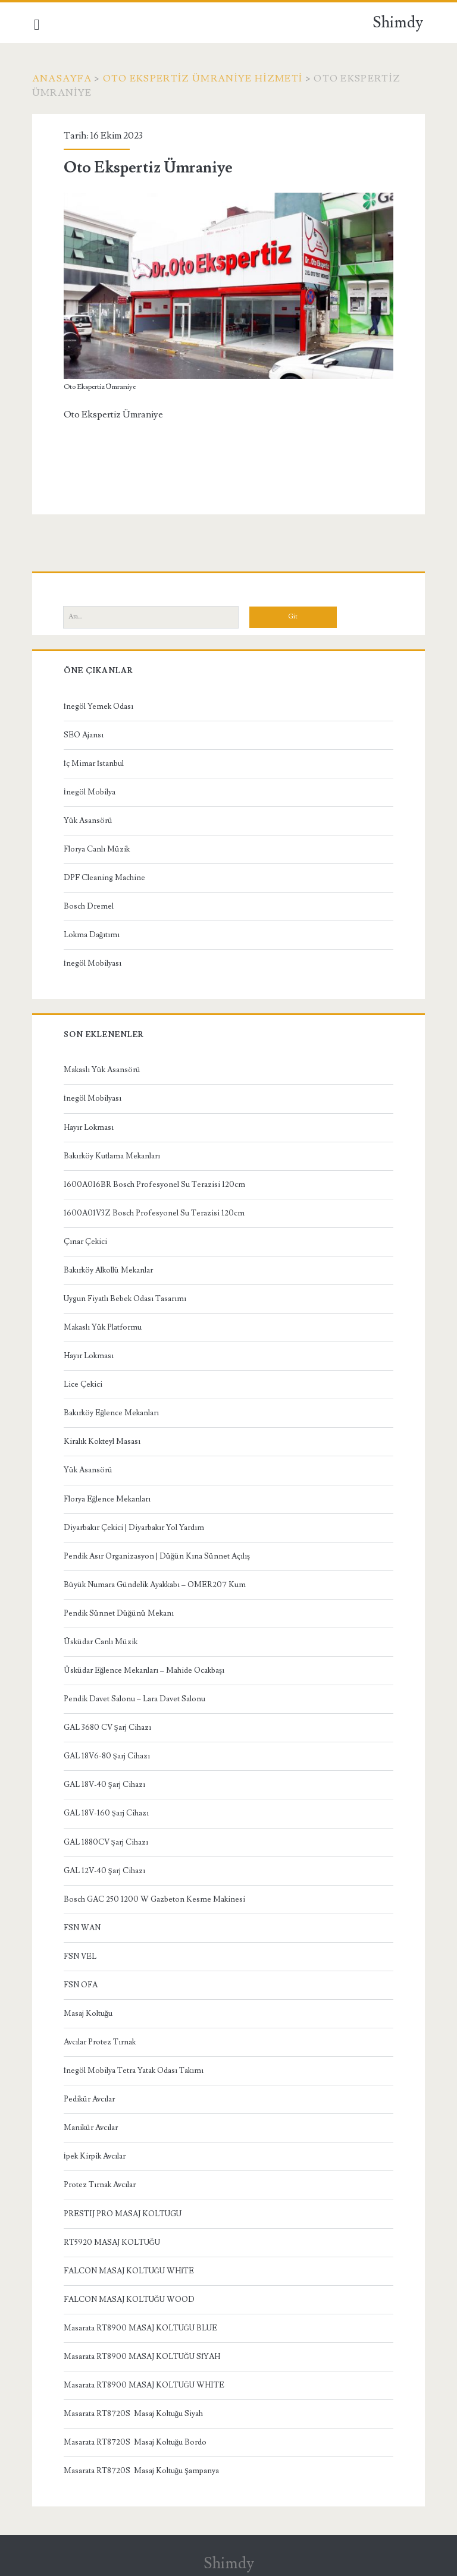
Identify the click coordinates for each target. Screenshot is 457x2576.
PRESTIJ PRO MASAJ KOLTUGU (124, 2211)
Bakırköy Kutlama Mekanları (113, 1154)
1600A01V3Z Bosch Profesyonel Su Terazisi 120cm (155, 1211)
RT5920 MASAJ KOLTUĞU (113, 2240)
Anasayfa (63, 78)
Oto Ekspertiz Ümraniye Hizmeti (205, 78)
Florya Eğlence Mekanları (108, 1497)
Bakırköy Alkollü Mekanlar (109, 1268)
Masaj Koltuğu (89, 2011)
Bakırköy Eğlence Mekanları (113, 1411)
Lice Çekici (84, 1382)
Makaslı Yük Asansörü (103, 1068)
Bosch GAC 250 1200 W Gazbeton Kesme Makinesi (155, 1897)
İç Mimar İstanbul (95, 761)
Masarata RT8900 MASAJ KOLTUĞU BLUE (141, 2326)
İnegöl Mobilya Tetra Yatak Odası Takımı (135, 2069)
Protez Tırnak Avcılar (101, 2183)
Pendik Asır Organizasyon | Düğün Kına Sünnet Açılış (158, 1554)
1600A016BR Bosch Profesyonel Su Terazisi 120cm (155, 1183)
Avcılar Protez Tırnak (101, 2040)
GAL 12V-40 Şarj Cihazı (105, 1869)
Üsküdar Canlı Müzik (102, 1640)
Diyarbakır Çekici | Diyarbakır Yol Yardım (135, 1526)
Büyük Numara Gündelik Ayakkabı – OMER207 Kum (156, 1583)
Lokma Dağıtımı (93, 933)
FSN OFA (82, 1983)
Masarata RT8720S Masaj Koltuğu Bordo (136, 2440)
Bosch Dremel (90, 904)
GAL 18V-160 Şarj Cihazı (107, 1811)
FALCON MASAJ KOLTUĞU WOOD (130, 2297)
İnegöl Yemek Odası (99, 704)
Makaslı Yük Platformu (104, 1325)
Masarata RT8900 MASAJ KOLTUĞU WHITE (145, 2383)
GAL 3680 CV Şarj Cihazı (108, 1725)
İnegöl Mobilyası (94, 961)
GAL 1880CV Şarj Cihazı (107, 1840)
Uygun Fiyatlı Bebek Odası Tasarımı (126, 1297)
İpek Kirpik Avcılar (96, 2154)
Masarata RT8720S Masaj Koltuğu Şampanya (143, 2469)
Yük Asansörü (89, 819)
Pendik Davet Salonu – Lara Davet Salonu (135, 1697)
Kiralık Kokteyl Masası (103, 1439)
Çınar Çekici (86, 1240)
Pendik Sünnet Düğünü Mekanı (120, 1611)
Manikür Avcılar (92, 2126)
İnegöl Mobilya (91, 790)
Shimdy (398, 22)
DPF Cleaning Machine (105, 876)
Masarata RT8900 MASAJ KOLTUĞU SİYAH (143, 2355)
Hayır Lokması (90, 1125)
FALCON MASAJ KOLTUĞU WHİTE (130, 2269)
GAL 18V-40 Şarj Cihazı (105, 1783)
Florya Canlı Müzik (98, 847)
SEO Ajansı (85, 733)
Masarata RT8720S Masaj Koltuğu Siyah (135, 2412)
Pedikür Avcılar (90, 2097)
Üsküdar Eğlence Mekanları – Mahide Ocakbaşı (145, 1668)
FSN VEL (81, 1954)
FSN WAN (83, 1926)
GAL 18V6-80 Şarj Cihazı (108, 1754)
